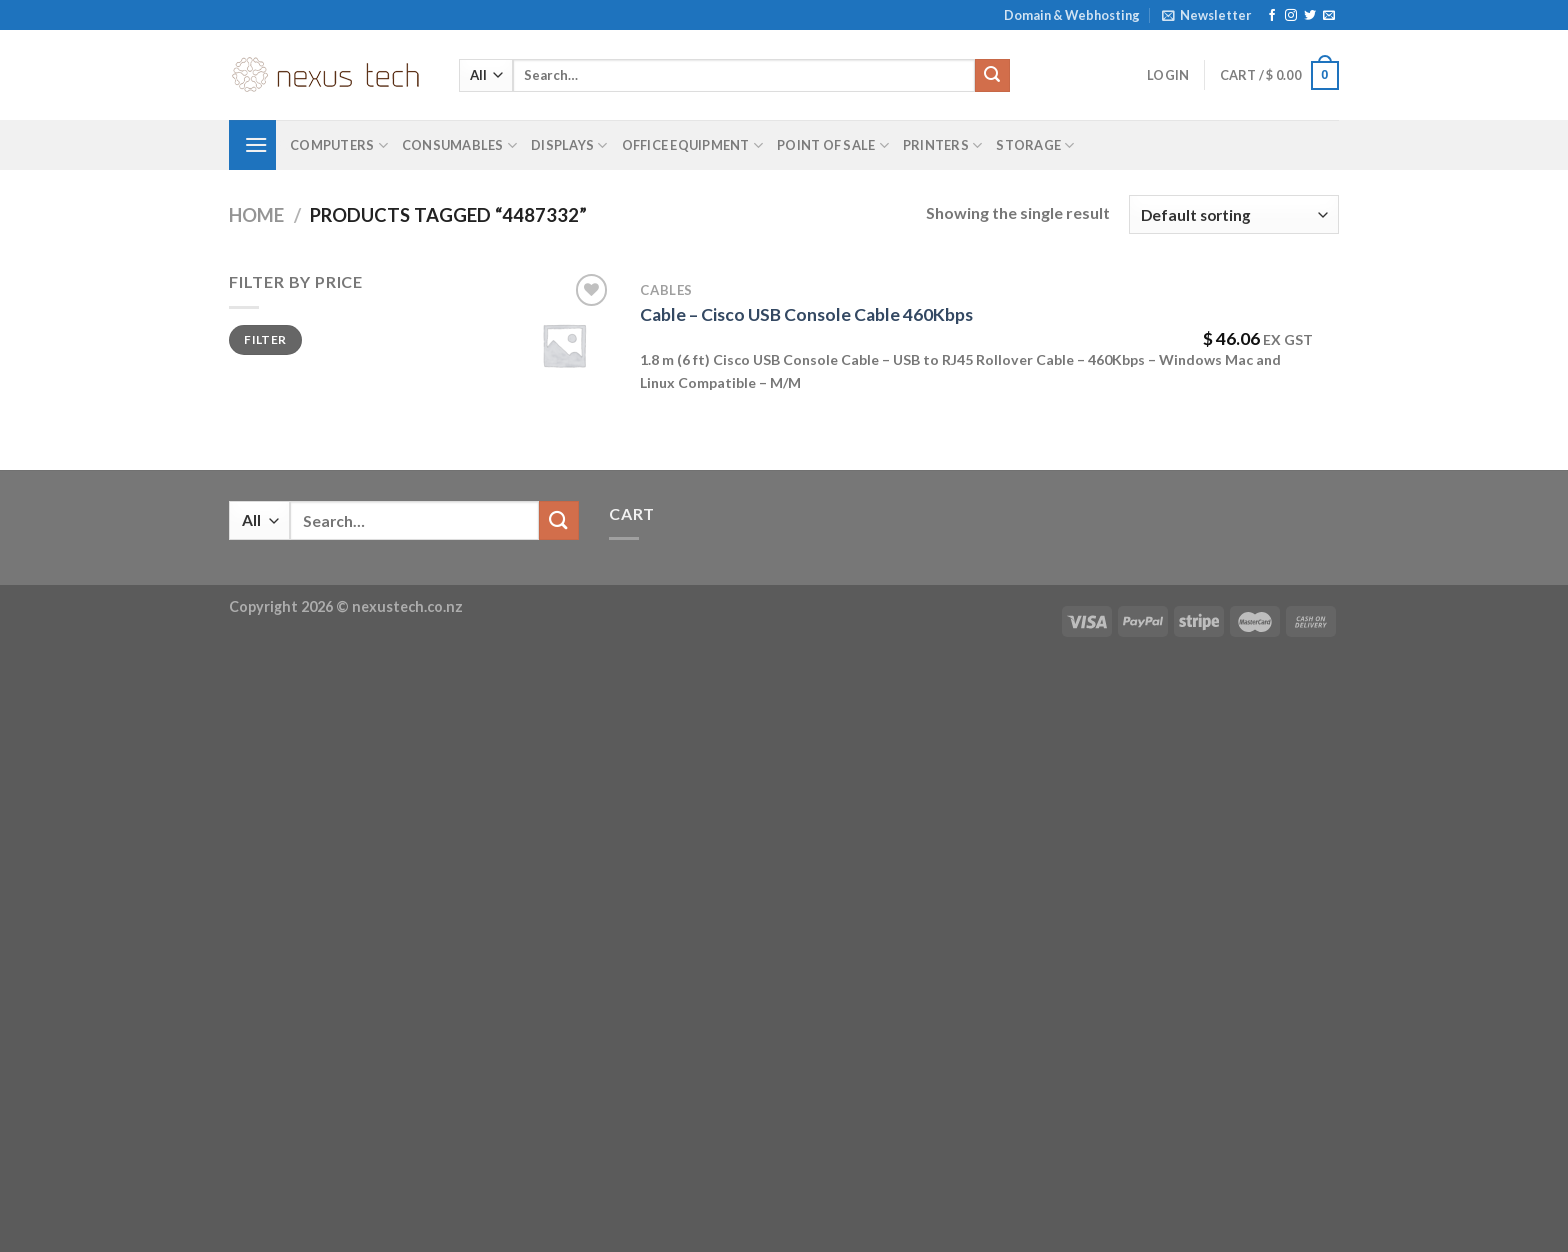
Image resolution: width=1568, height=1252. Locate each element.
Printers (943, 145)
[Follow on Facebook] (1272, 16)
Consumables (459, 145)
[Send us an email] (1329, 16)
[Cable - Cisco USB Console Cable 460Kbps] (564, 345)
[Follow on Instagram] (1291, 16)
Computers (339, 145)
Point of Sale (833, 145)
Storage (1035, 145)
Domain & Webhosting (1072, 15)
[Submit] (992, 76)
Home (256, 215)
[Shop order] (1234, 214)
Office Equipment (693, 145)
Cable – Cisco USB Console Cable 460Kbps (806, 314)
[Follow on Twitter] (1310, 16)
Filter (265, 339)
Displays (569, 145)
